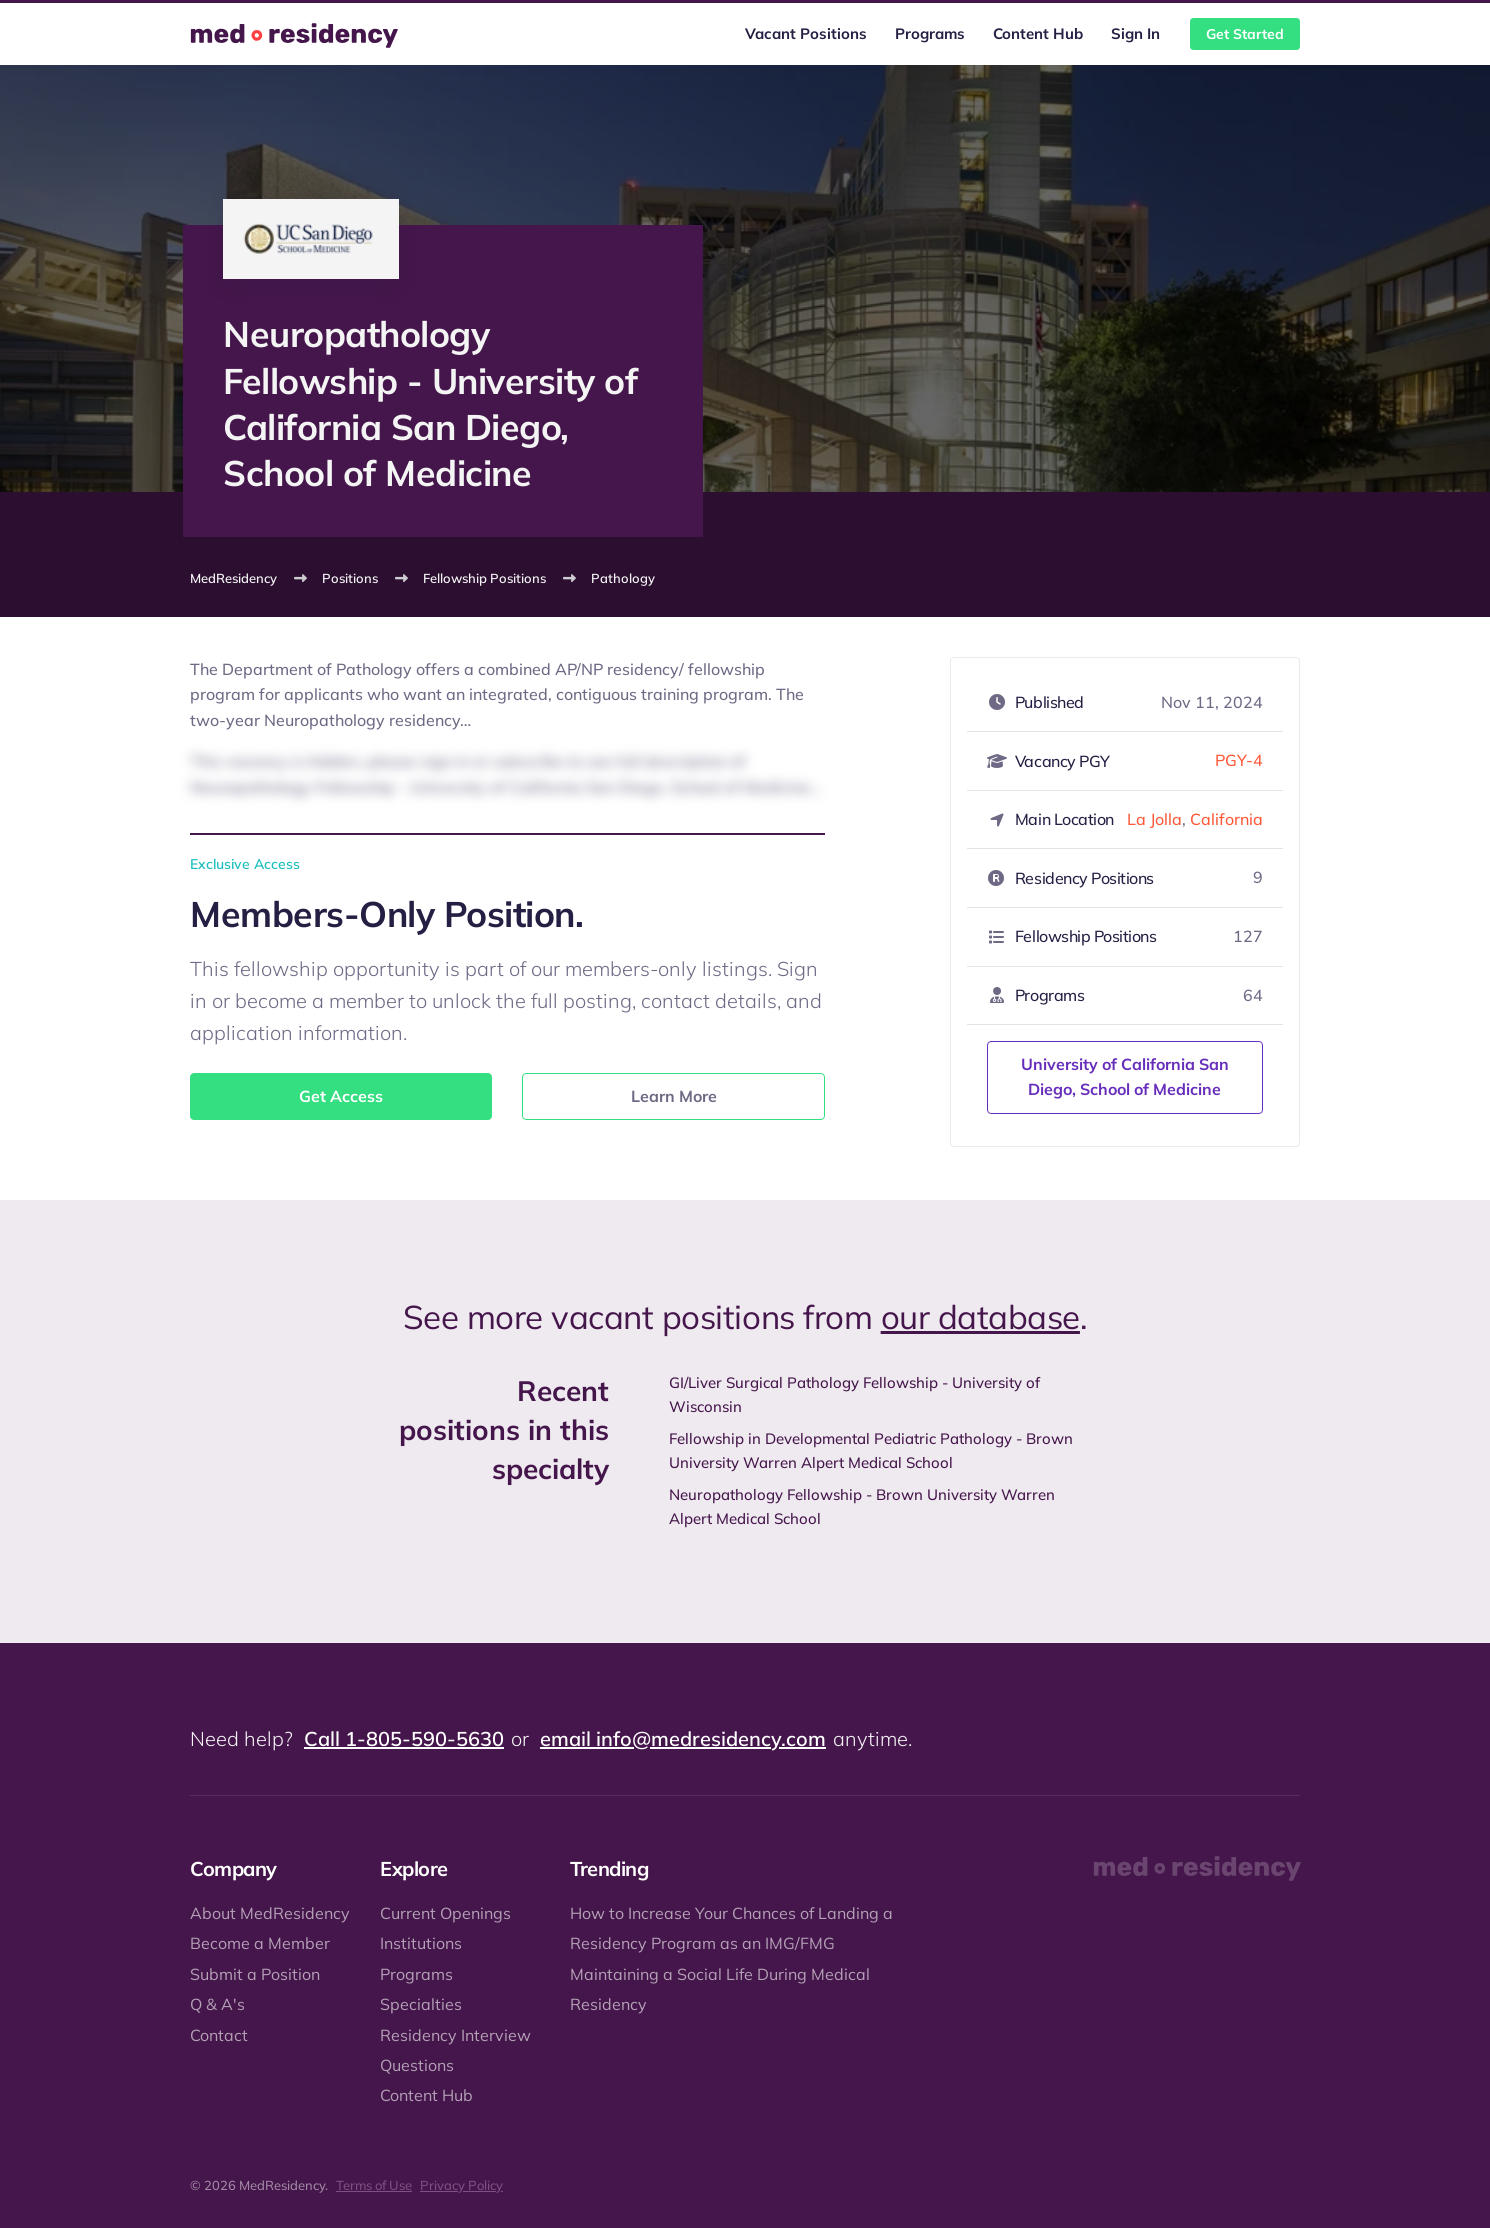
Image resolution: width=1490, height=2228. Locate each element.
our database (980, 1316)
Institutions (421, 1943)
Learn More (674, 1096)
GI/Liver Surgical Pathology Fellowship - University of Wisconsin (854, 1394)
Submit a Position (255, 1974)
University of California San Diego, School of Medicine (1125, 1077)
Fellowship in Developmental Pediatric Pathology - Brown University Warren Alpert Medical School (871, 1450)
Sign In (1135, 33)
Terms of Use (374, 2185)
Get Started (1245, 34)
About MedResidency (270, 1913)
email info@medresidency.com (683, 1738)
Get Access (341, 1096)
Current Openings (445, 1913)
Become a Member (260, 1943)
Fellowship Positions (484, 578)
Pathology (623, 578)
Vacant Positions (806, 33)
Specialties (421, 2004)
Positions (350, 578)
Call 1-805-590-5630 (404, 1738)
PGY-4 (1239, 760)
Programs (930, 33)
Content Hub (1038, 33)
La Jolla (1154, 819)
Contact (219, 2035)
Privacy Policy (461, 2185)
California (1226, 819)
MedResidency (233, 578)
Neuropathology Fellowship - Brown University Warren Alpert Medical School (862, 1506)
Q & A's (217, 2004)
